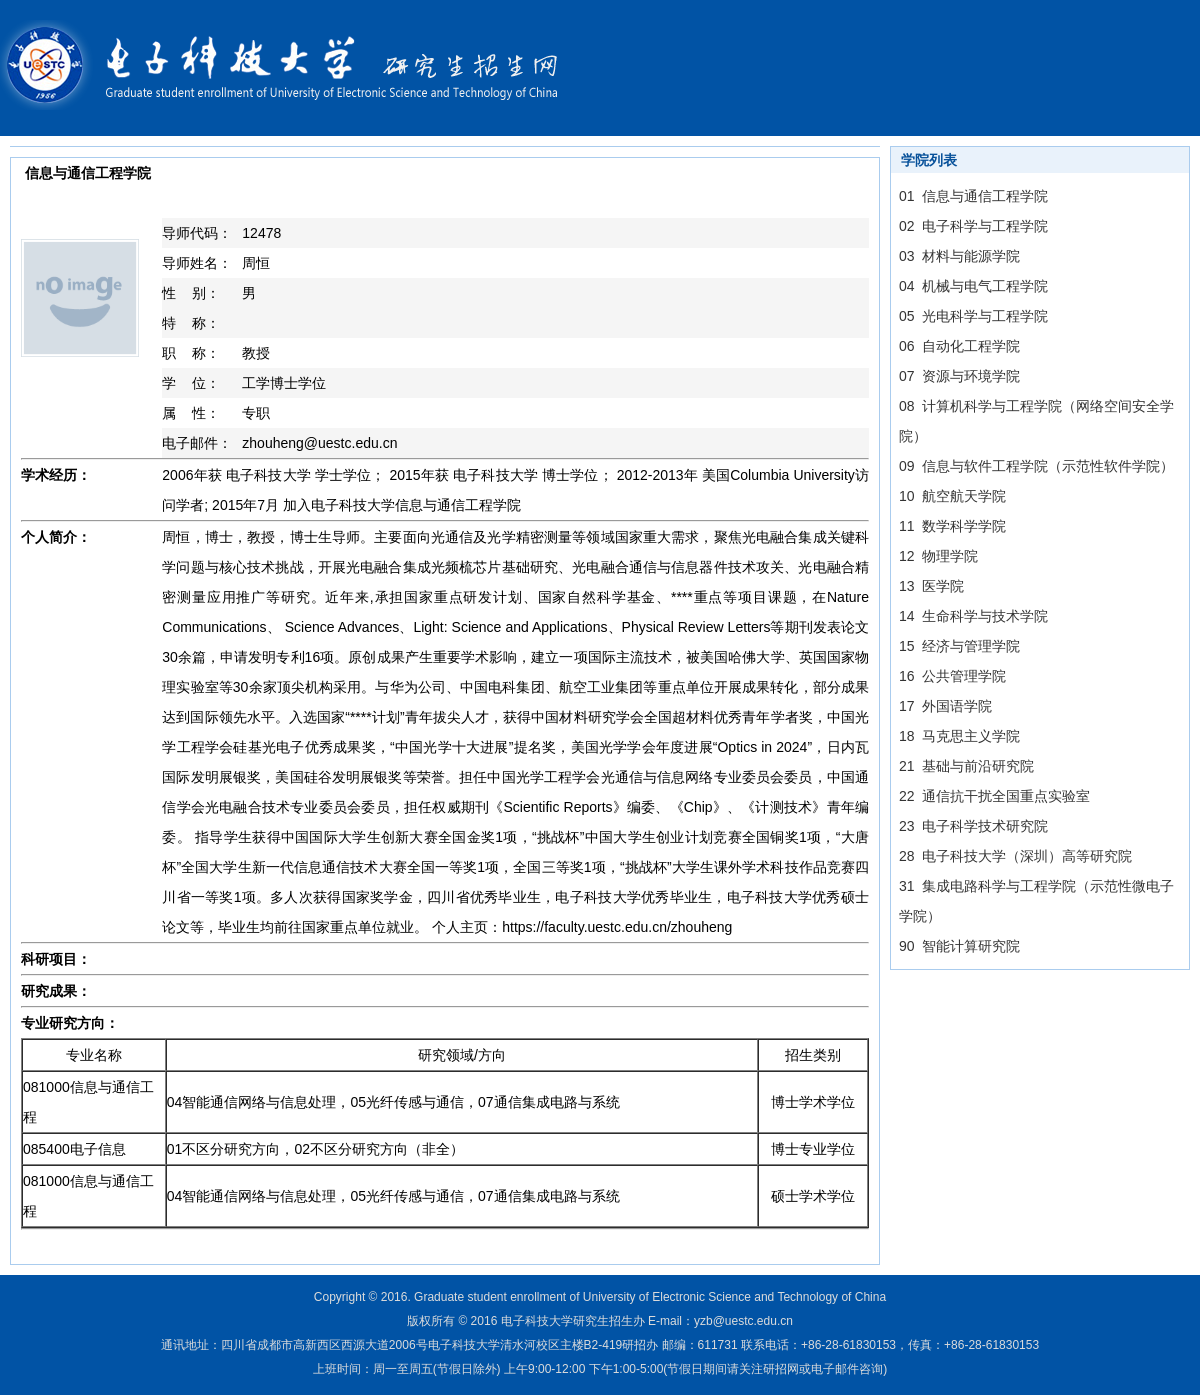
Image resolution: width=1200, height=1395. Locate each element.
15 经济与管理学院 (959, 646)
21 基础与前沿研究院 (966, 766)
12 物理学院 (938, 556)
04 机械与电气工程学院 (973, 286)
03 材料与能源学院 (959, 256)
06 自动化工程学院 (959, 346)
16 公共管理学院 (952, 676)
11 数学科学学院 (952, 526)
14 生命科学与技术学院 (973, 616)
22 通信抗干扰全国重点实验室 (994, 796)
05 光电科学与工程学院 (973, 316)
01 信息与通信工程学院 (973, 196)
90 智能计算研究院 (959, 946)
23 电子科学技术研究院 (973, 826)
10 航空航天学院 (952, 496)
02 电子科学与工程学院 (973, 226)
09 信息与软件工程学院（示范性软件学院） (1036, 466)
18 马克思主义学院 (959, 736)
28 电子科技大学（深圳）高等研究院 (1015, 856)
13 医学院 (931, 586)
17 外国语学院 (945, 706)
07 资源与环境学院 (959, 376)
